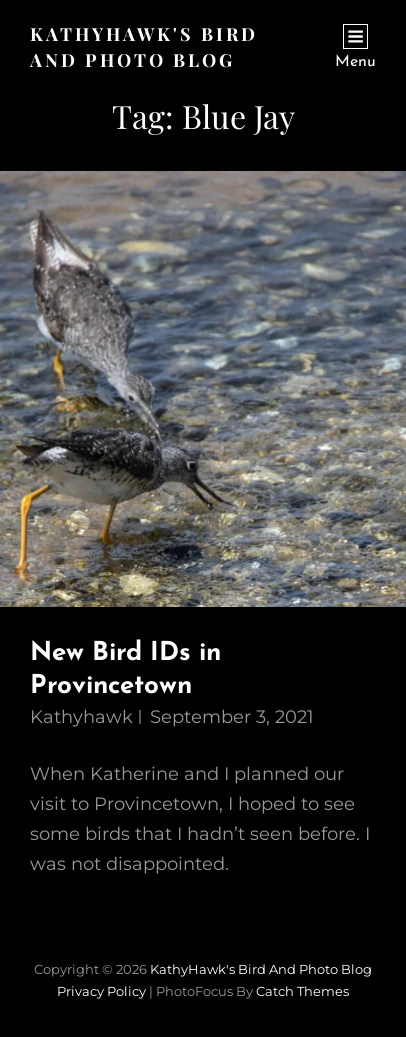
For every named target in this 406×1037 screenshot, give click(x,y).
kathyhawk (81, 717)
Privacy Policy (101, 991)
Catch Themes (302, 991)
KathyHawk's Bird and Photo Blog (261, 969)
